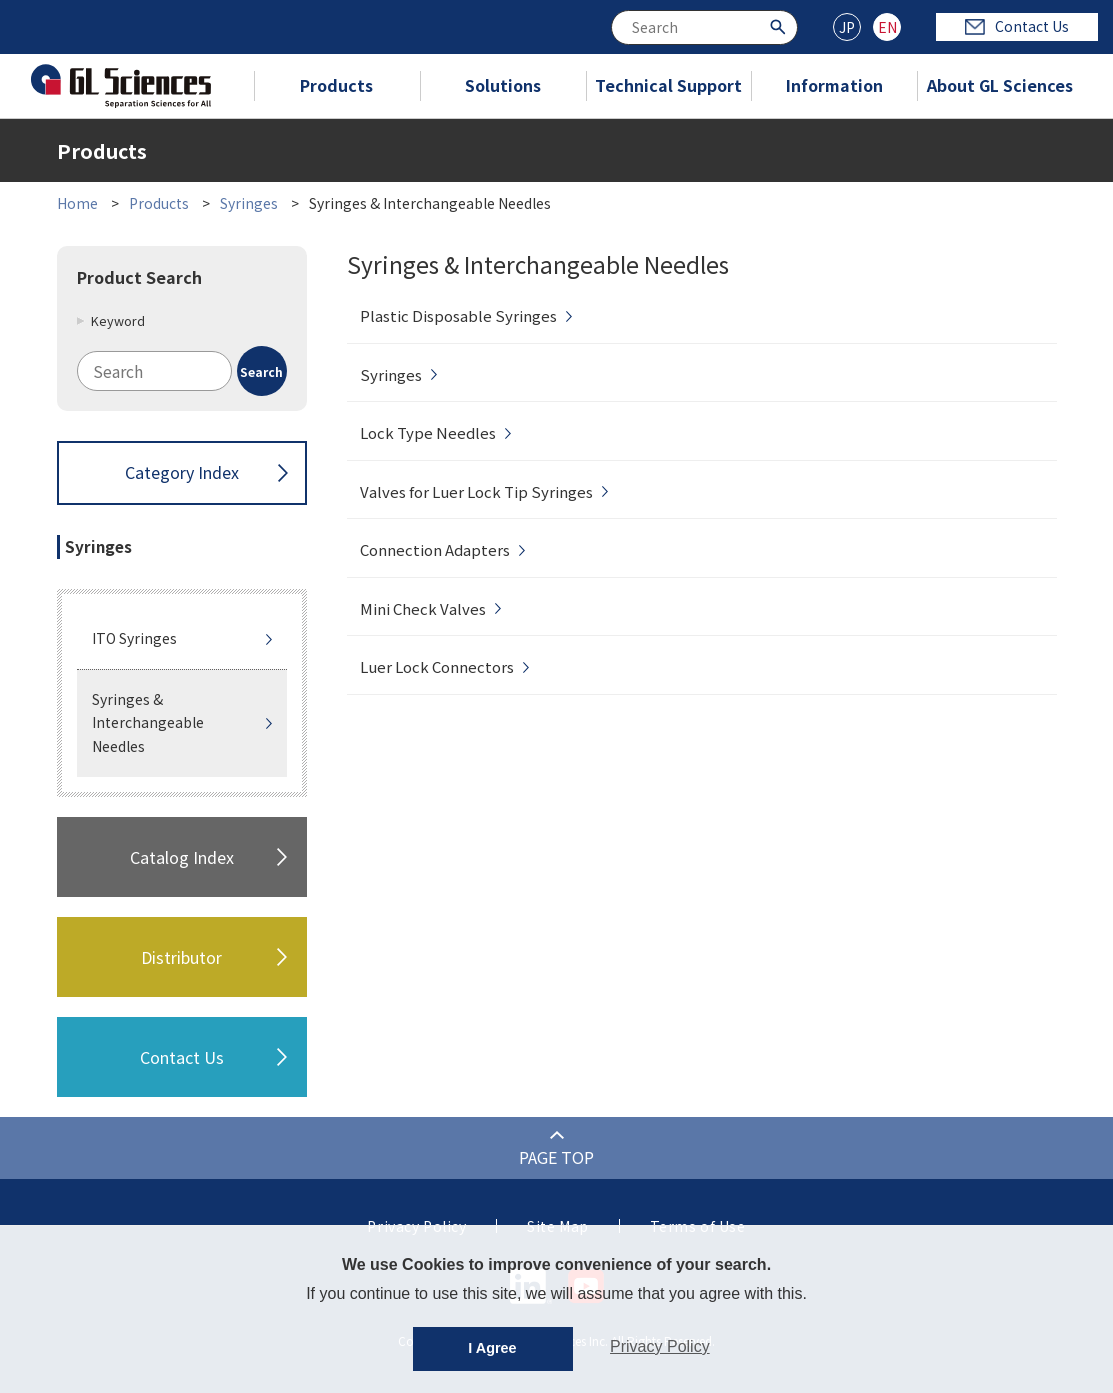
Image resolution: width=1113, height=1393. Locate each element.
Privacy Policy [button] (660, 1346)
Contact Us (1017, 26)
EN (887, 27)
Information (834, 85)
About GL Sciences (1000, 85)
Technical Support (668, 85)
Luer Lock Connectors (437, 666)
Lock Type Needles (428, 432)
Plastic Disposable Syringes (458, 315)
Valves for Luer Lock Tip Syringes (476, 491)
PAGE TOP (556, 1157)
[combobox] (704, 27)
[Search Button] (780, 25)
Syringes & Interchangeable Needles (148, 723)
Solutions (503, 85)
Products (336, 85)
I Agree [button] (492, 1348)
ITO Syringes (134, 638)
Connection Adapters (435, 549)
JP (847, 27)
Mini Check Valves (423, 608)
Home (77, 203)
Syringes (249, 203)
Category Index (182, 472)
